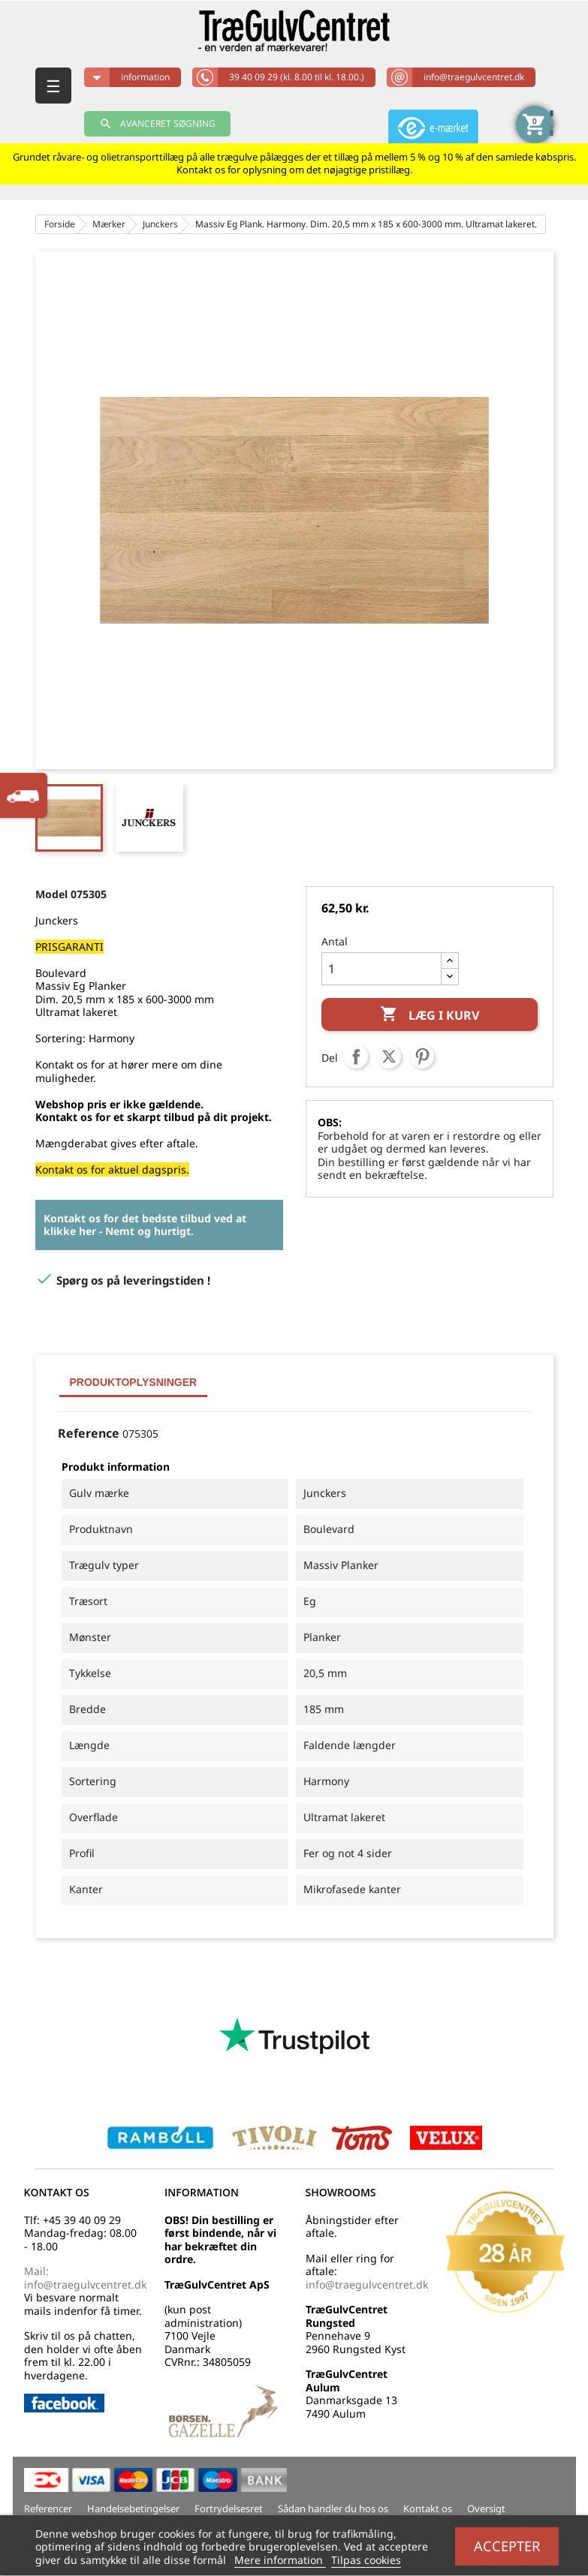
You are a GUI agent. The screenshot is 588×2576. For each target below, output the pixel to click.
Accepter (507, 2545)
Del (356, 1057)
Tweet (389, 1057)
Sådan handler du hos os (333, 2508)
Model (51, 894)
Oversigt (486, 2508)
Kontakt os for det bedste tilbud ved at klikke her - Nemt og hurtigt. (145, 1225)
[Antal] (381, 968)
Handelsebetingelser (133, 2508)
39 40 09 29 (296, 77)
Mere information (280, 2560)
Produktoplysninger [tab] (134, 1382)
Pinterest (422, 1057)
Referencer (48, 2508)
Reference (88, 1434)
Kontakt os (427, 2508)
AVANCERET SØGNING (157, 124)
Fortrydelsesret (228, 2508)
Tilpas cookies (366, 2560)
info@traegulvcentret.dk (474, 77)
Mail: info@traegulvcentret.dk (85, 2278)
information (145, 77)
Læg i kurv (429, 1015)
